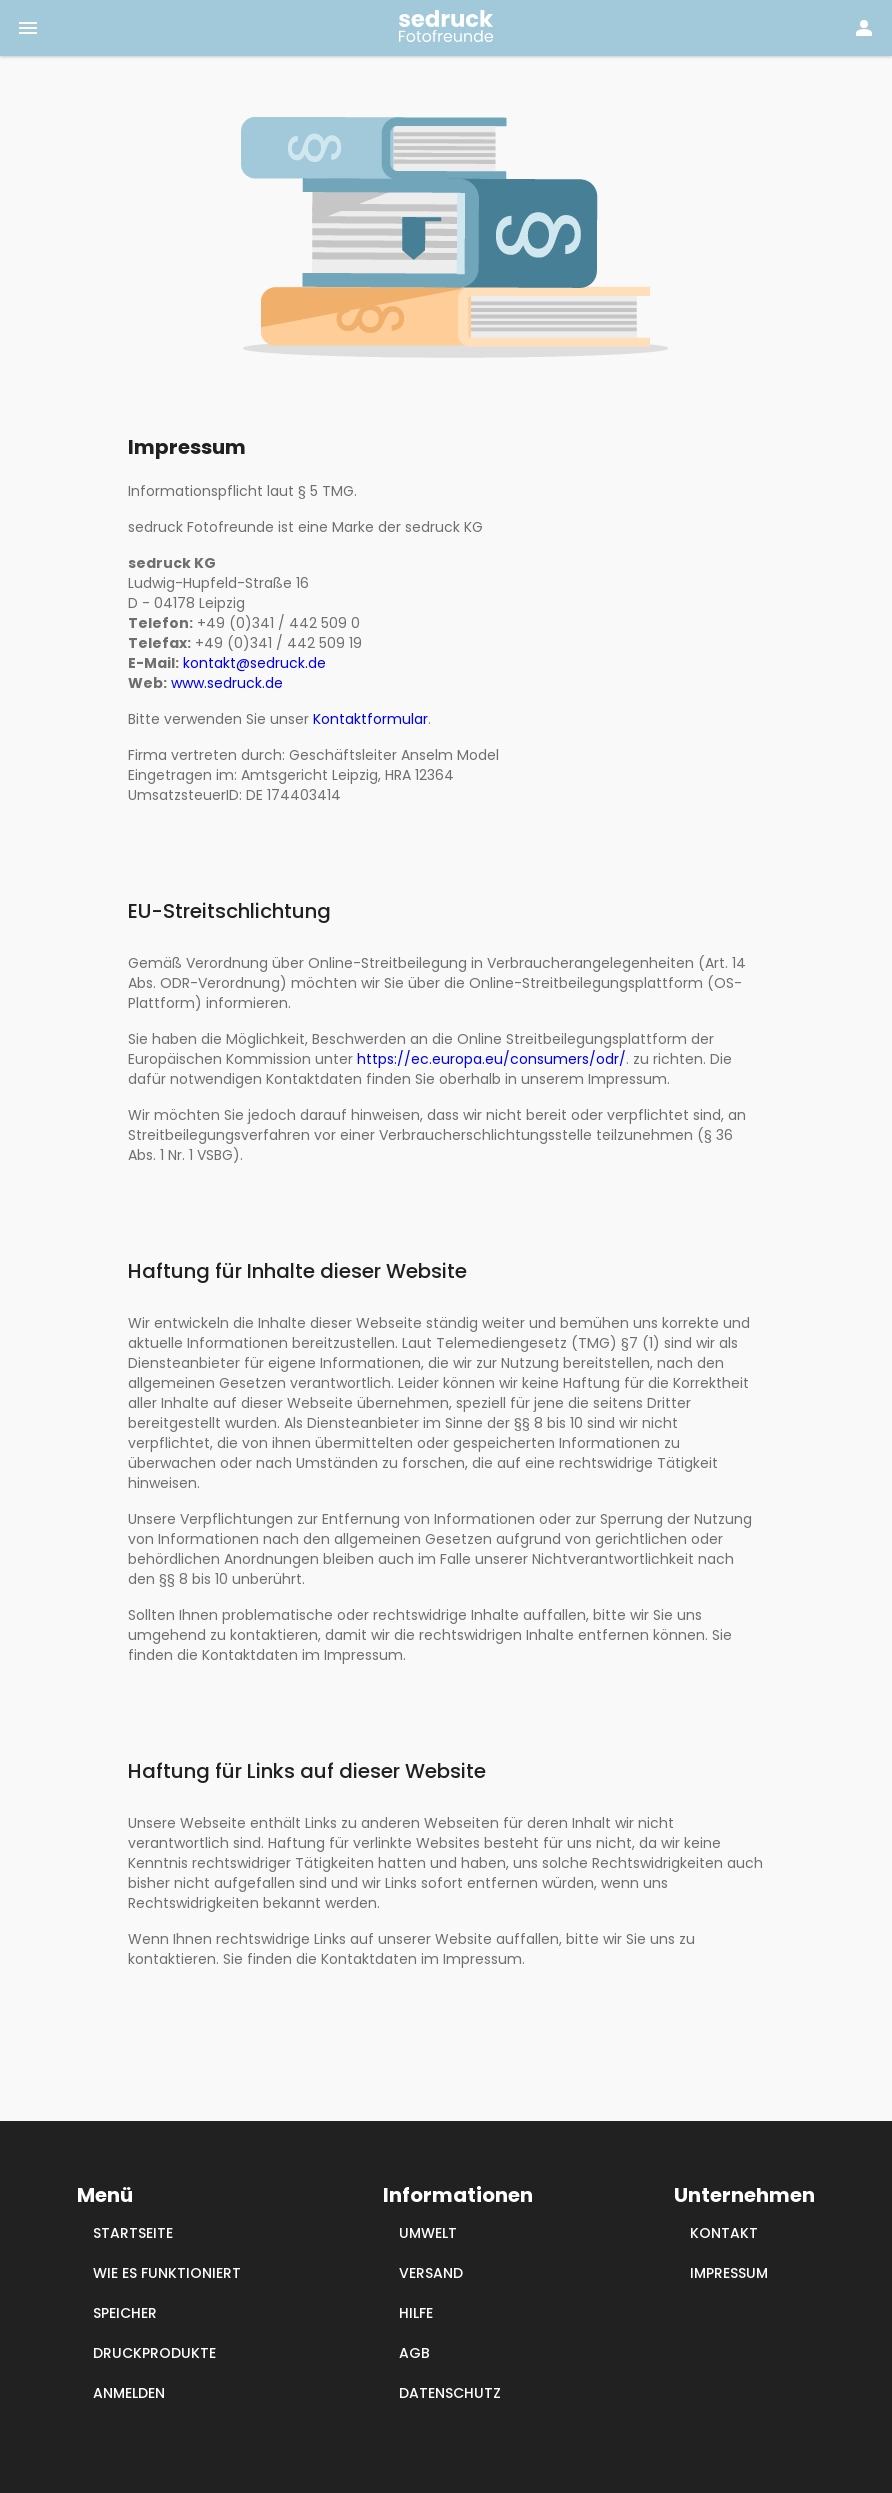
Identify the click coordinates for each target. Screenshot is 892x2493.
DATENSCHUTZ (450, 2393)
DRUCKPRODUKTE (154, 2353)
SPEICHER (125, 2313)
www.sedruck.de (227, 683)
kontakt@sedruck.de (254, 663)
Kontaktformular (370, 719)
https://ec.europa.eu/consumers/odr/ (491, 1059)
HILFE (416, 2313)
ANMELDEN (129, 2393)
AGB (414, 2353)
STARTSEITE (133, 2233)
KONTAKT (724, 2233)
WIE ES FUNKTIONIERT (167, 2273)
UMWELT (428, 2233)
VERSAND (431, 2273)
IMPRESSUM (729, 2273)
